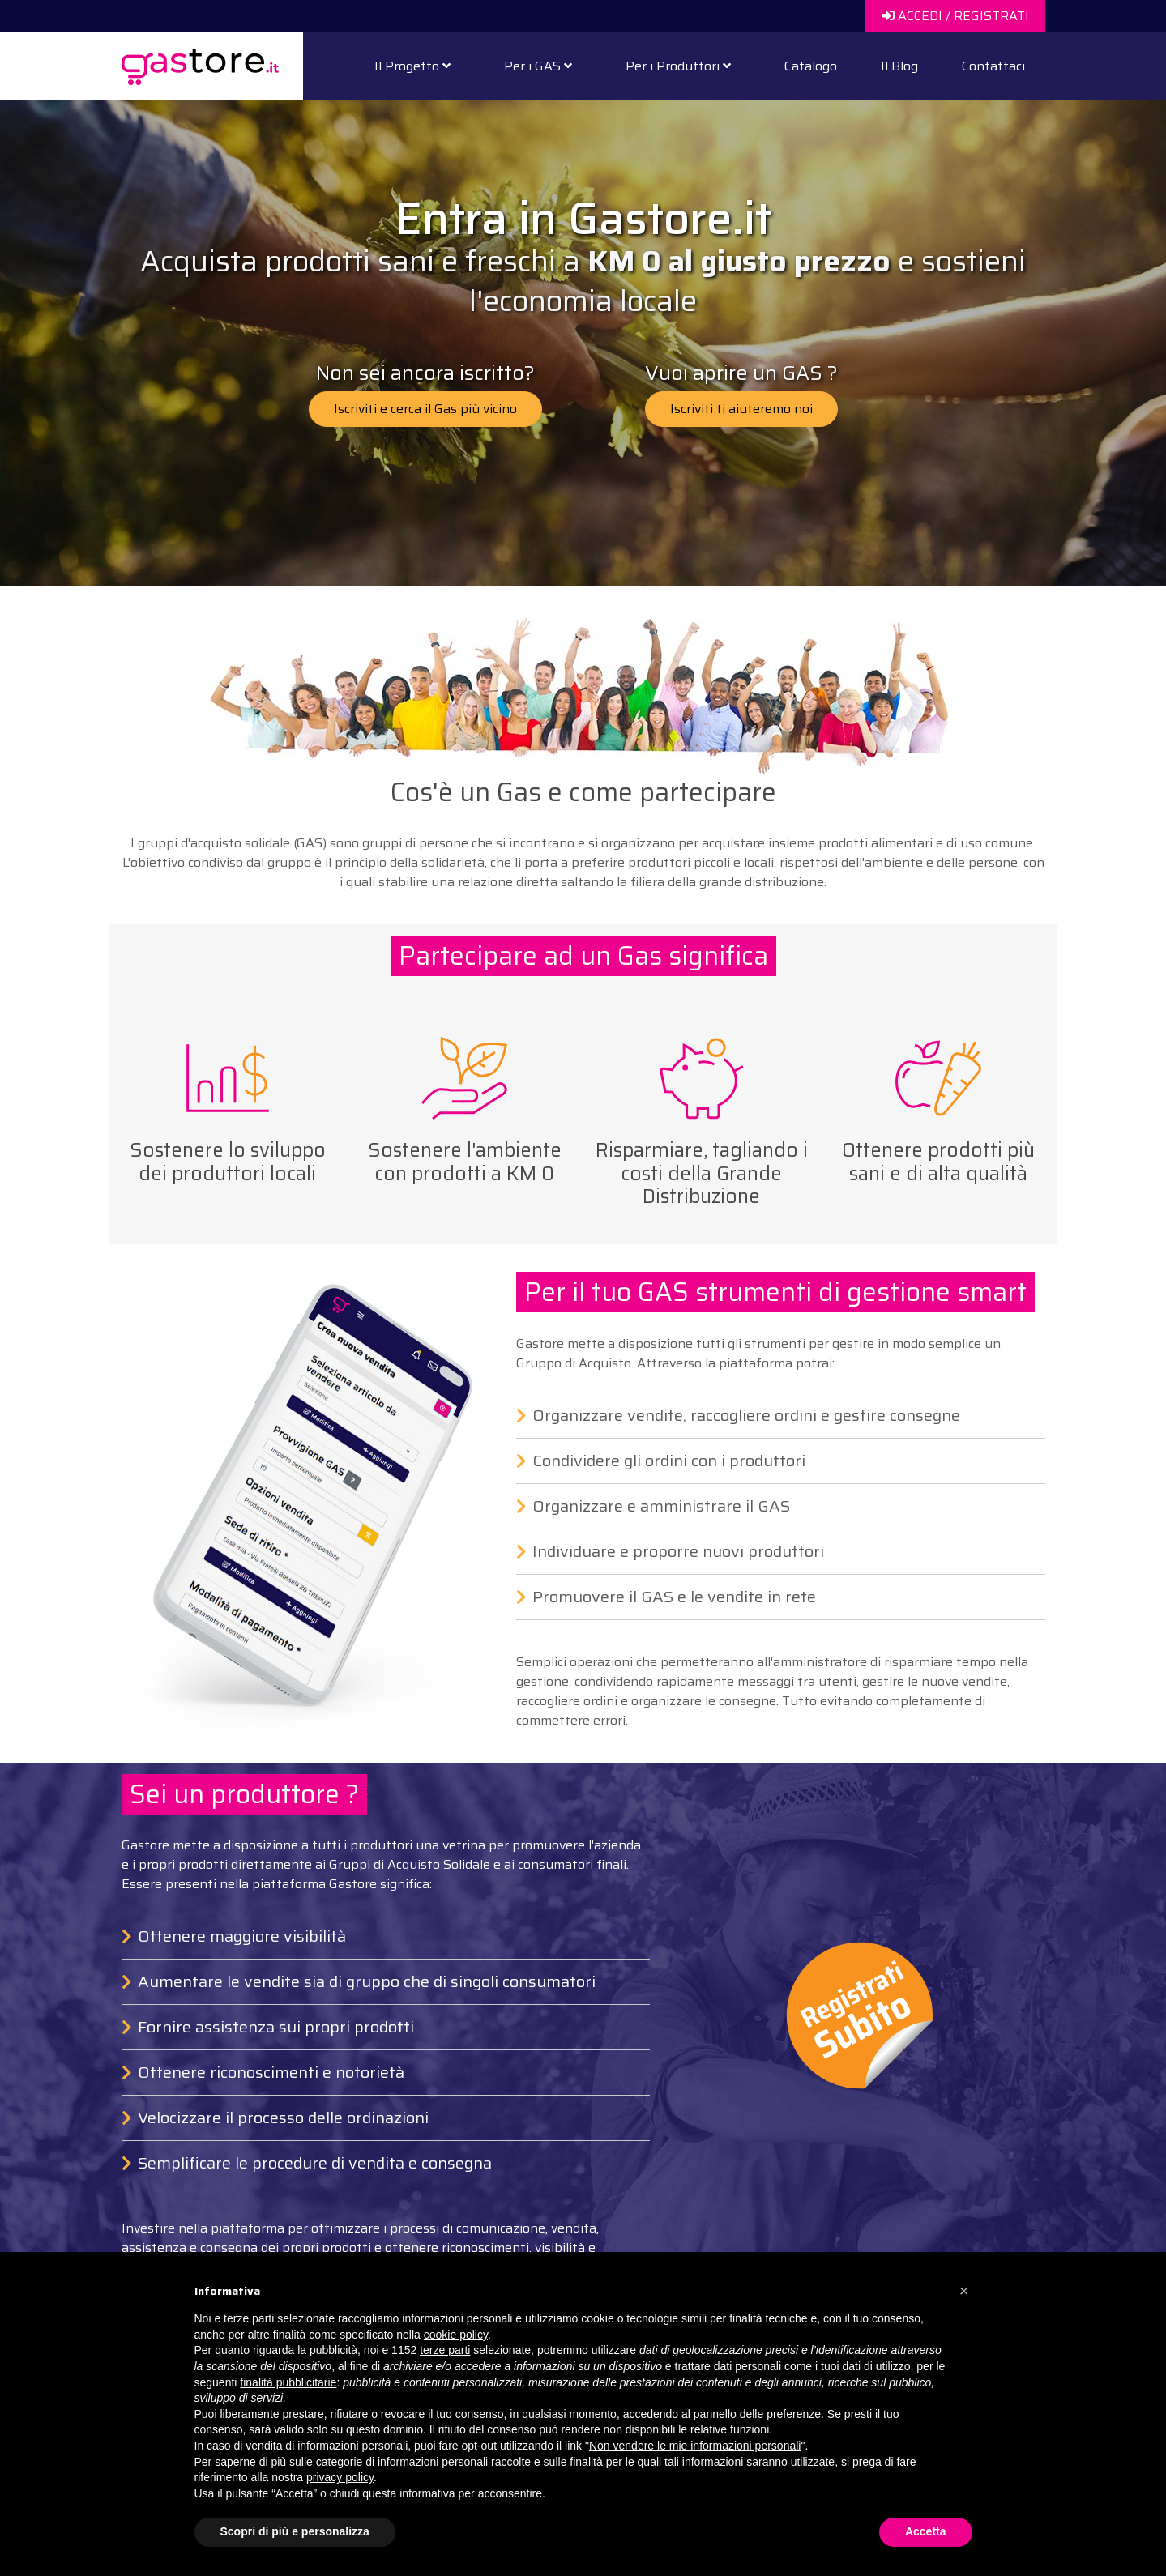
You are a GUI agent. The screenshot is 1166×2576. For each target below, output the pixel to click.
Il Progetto (412, 66)
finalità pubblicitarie (288, 2382)
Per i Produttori (678, 66)
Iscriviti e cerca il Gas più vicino (425, 409)
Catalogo (810, 66)
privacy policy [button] (340, 2477)
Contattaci (993, 66)
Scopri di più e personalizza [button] (294, 2531)
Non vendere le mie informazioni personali (695, 2445)
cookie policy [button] (456, 2334)
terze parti (445, 2350)
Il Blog (899, 66)
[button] (964, 2291)
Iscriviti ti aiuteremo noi (741, 409)
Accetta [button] (925, 2531)
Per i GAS (538, 66)
